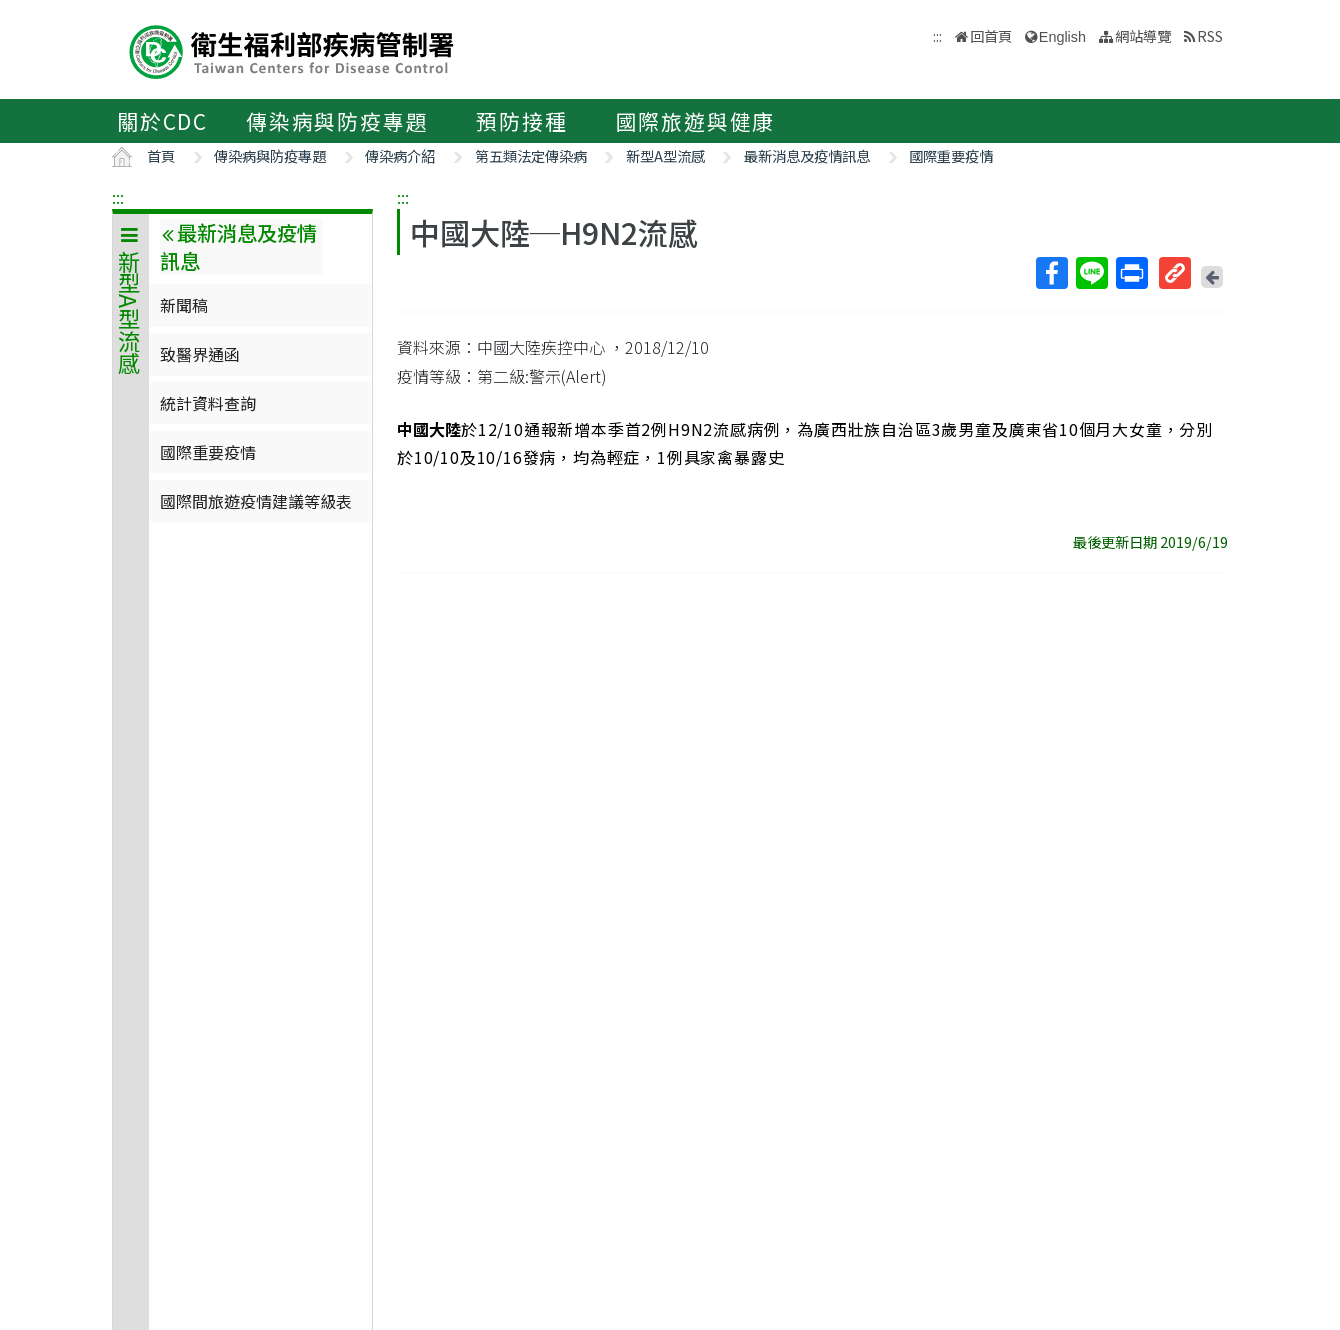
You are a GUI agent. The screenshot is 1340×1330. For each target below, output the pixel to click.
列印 (1131, 273)
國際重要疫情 (951, 155)
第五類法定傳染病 (531, 155)
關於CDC (162, 121)
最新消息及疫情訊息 (807, 155)
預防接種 (521, 121)
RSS (1210, 35)
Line (1091, 273)
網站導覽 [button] (1143, 35)
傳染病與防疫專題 (337, 121)
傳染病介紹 (400, 155)
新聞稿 (184, 305)
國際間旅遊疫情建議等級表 (256, 501)
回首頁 (991, 35)
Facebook (1051, 273)
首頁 (161, 155)
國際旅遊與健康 (696, 121)
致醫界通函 (200, 354)
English (1062, 37)
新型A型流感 (665, 155)
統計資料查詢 (208, 403)
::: (118, 197)
